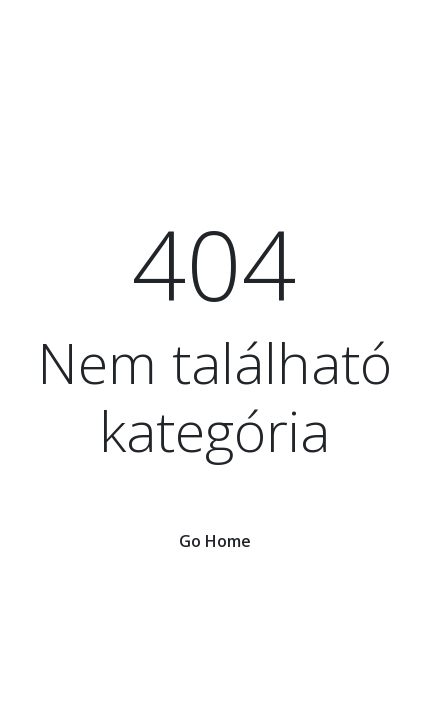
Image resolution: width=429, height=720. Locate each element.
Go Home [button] (215, 541)
